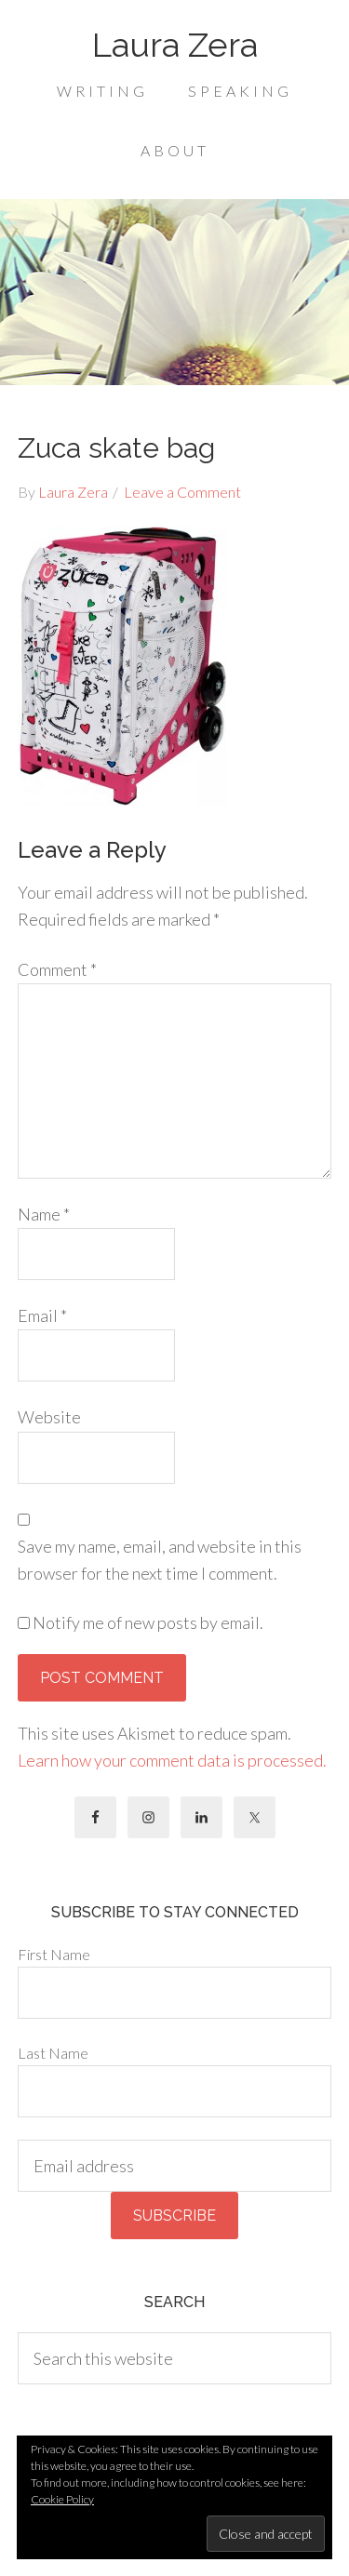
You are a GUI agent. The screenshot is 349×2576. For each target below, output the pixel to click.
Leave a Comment (182, 492)
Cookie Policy (62, 2499)
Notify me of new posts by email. (148, 1622)
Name (44, 1214)
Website (49, 1417)
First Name (54, 1954)
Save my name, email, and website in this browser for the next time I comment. (160, 1559)
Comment (57, 969)
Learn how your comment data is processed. (172, 1760)
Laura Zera (175, 44)
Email (42, 1315)
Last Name (53, 2053)
